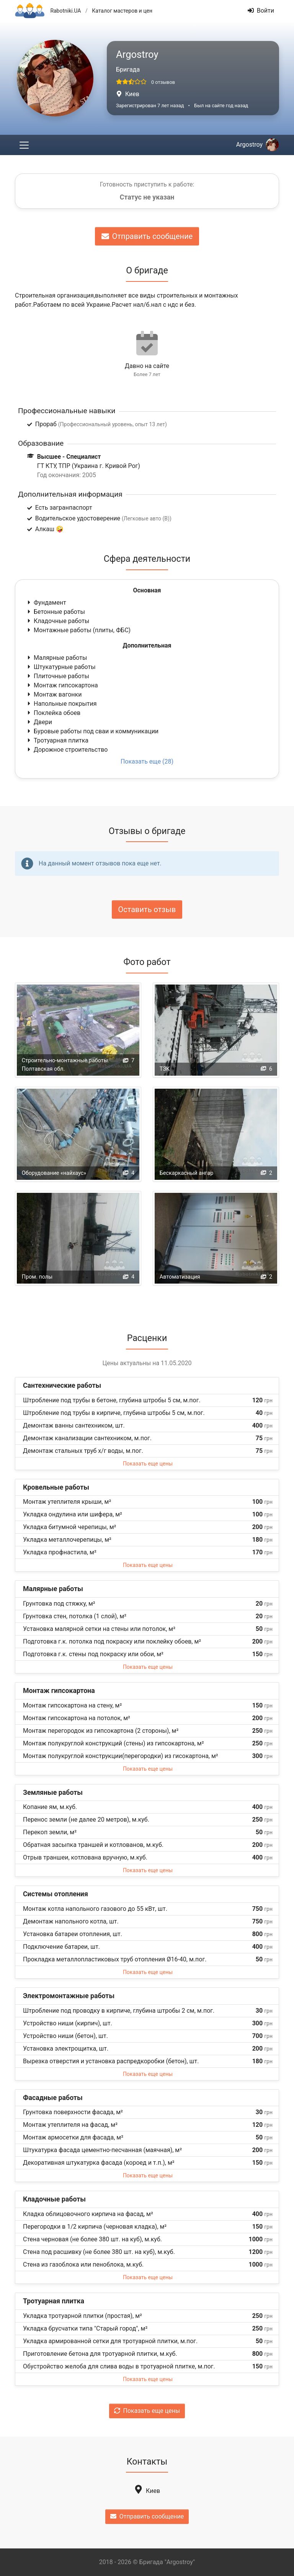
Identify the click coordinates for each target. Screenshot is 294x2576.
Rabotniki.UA (65, 11)
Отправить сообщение (147, 236)
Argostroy (257, 144)
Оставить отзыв (147, 909)
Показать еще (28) (147, 761)
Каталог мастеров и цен (122, 11)
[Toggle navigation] (24, 145)
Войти (261, 10)
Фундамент (46, 602)
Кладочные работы (57, 621)
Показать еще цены (148, 1464)
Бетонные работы (55, 611)
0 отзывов (163, 82)
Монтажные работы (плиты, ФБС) (78, 630)
